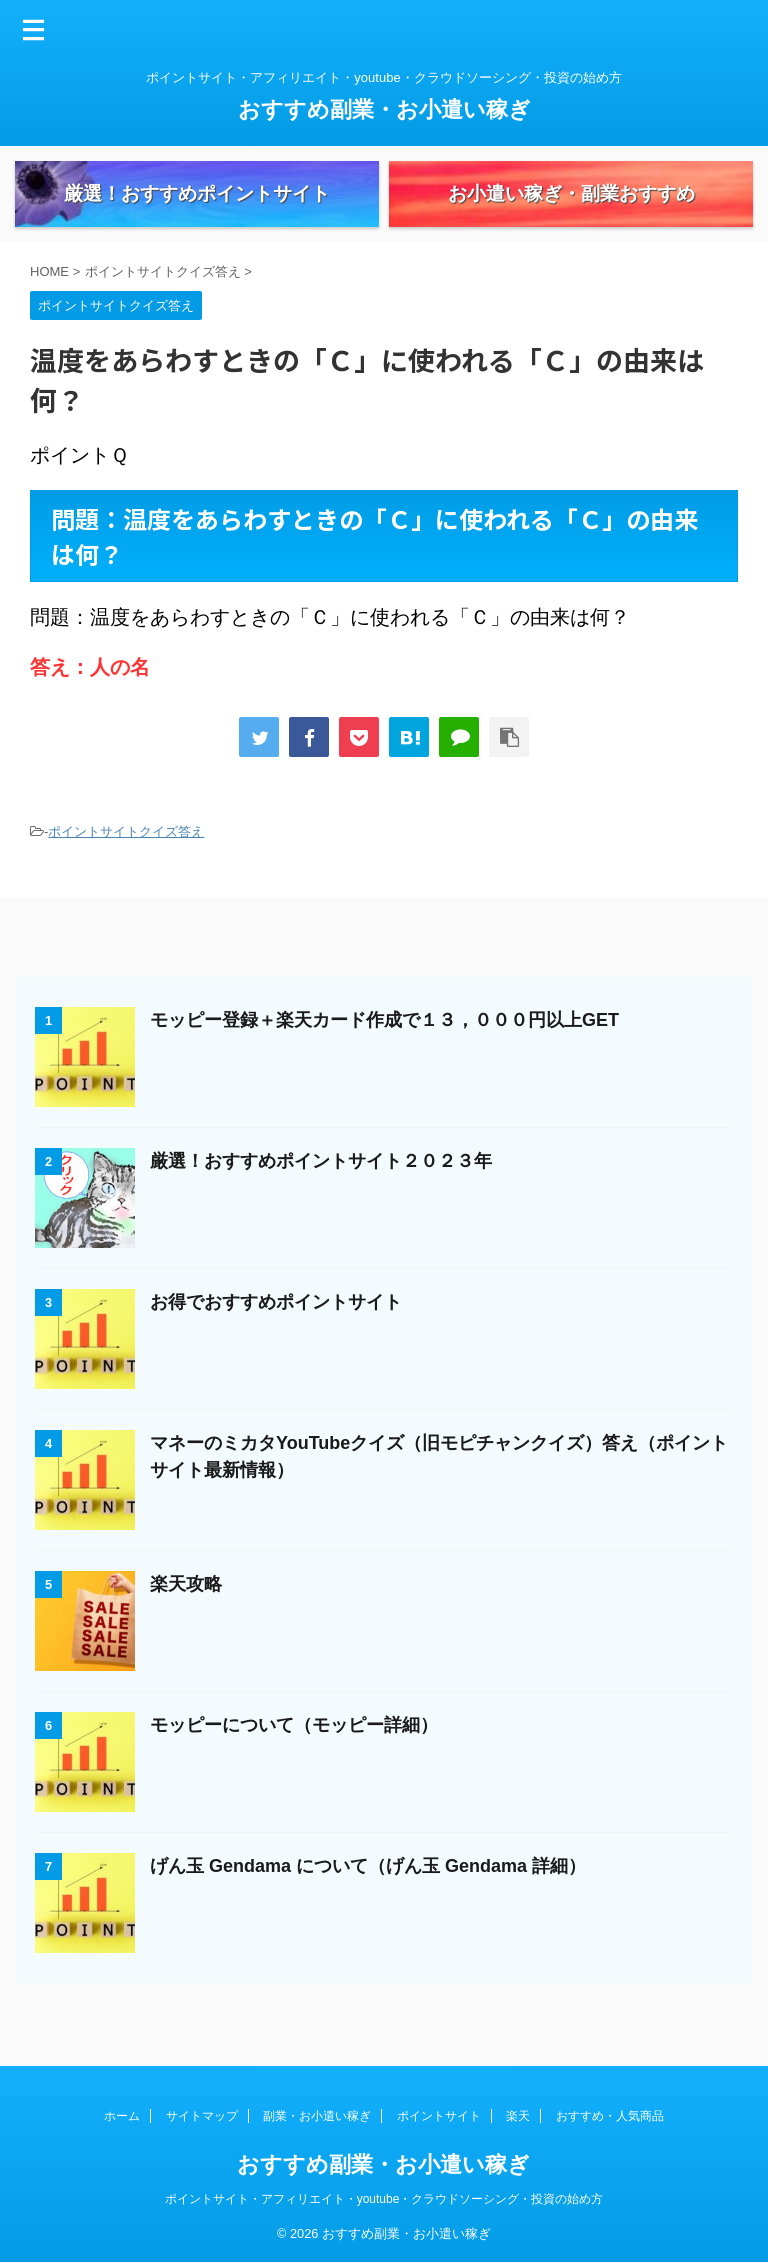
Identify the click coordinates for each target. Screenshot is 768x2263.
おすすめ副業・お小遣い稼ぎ (384, 109)
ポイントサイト (439, 2117)
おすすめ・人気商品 (610, 2117)
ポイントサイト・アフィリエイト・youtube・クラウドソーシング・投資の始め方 (384, 2200)
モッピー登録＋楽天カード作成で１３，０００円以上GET (384, 1054)
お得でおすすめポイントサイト (276, 1336)
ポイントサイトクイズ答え (126, 865)
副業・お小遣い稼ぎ (317, 2117)
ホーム (122, 2117)
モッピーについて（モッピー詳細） (294, 1759)
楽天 (518, 2117)
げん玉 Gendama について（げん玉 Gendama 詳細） (368, 1900)
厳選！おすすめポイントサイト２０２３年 (321, 1195)
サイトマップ (202, 2117)
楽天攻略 (186, 1618)
